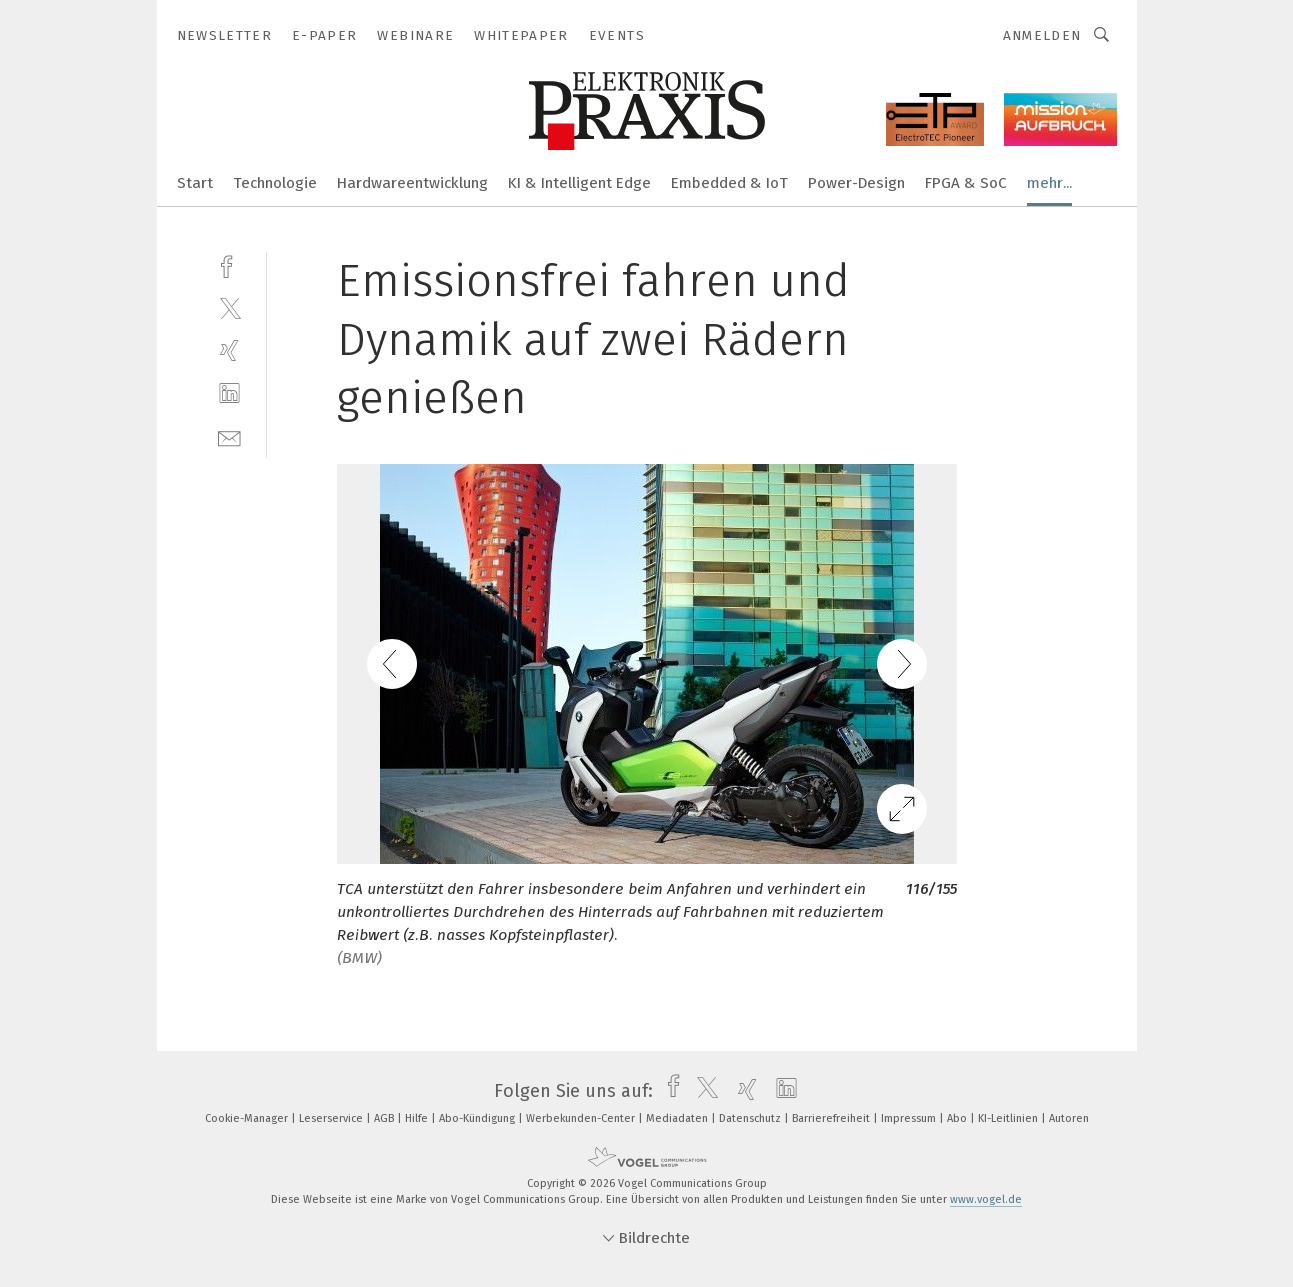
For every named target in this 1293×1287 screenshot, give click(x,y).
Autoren (1069, 1118)
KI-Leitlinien (1009, 1118)
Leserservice (332, 1118)
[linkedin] (229, 393)
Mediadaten (678, 1118)
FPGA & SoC (966, 183)
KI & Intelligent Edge (579, 183)
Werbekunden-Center (582, 1118)
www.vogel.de (986, 1199)
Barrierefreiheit (832, 1118)
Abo (958, 1118)
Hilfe (418, 1118)
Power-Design (856, 183)
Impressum (910, 1118)
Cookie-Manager (248, 1118)
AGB (385, 1118)
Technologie (275, 183)
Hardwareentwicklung (412, 183)
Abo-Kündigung (478, 1118)
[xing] (229, 350)
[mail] (229, 436)
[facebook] (229, 264)
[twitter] (229, 307)
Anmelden (1042, 35)
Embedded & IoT (729, 183)
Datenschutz (751, 1118)
